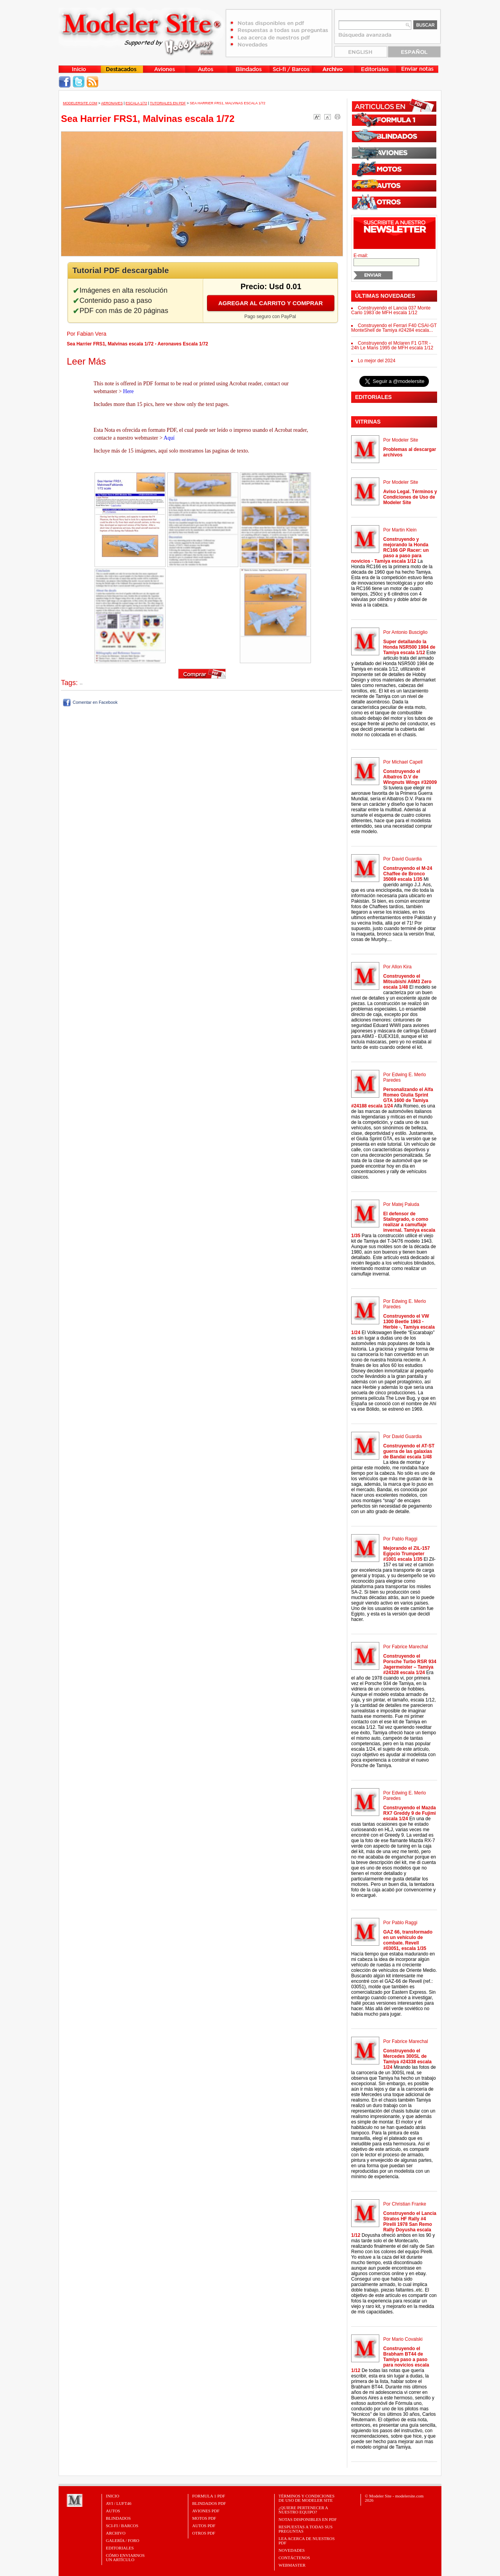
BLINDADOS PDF (209, 2503)
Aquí (169, 438)
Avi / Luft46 (118, 2503)
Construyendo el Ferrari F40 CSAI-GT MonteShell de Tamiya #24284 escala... (394, 328)
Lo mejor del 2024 (376, 360)
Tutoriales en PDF (168, 103)
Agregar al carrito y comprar (270, 303)
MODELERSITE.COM (80, 103)
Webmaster (292, 2565)
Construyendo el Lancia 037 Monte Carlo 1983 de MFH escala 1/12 (390, 310)
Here (128, 391)
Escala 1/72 (136, 103)
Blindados (118, 2518)
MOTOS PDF (204, 2518)
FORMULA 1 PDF (208, 2496)
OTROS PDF (203, 2533)
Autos (113, 2510)
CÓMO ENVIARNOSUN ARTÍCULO (125, 2557)
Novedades (292, 2550)
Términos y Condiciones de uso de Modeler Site (306, 2498)
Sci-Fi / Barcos (122, 2525)
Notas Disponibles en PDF (308, 2519)
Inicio (112, 2496)
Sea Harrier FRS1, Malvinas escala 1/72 (227, 103)
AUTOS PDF (203, 2525)
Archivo (115, 2533)
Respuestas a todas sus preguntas (305, 2528)
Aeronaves (112, 103)
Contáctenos (294, 2557)
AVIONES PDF (206, 2510)
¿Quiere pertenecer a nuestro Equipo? (303, 2509)
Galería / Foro (122, 2540)
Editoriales (120, 2548)
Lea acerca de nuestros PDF (307, 2540)
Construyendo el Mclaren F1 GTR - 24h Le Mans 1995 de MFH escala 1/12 (392, 345)
